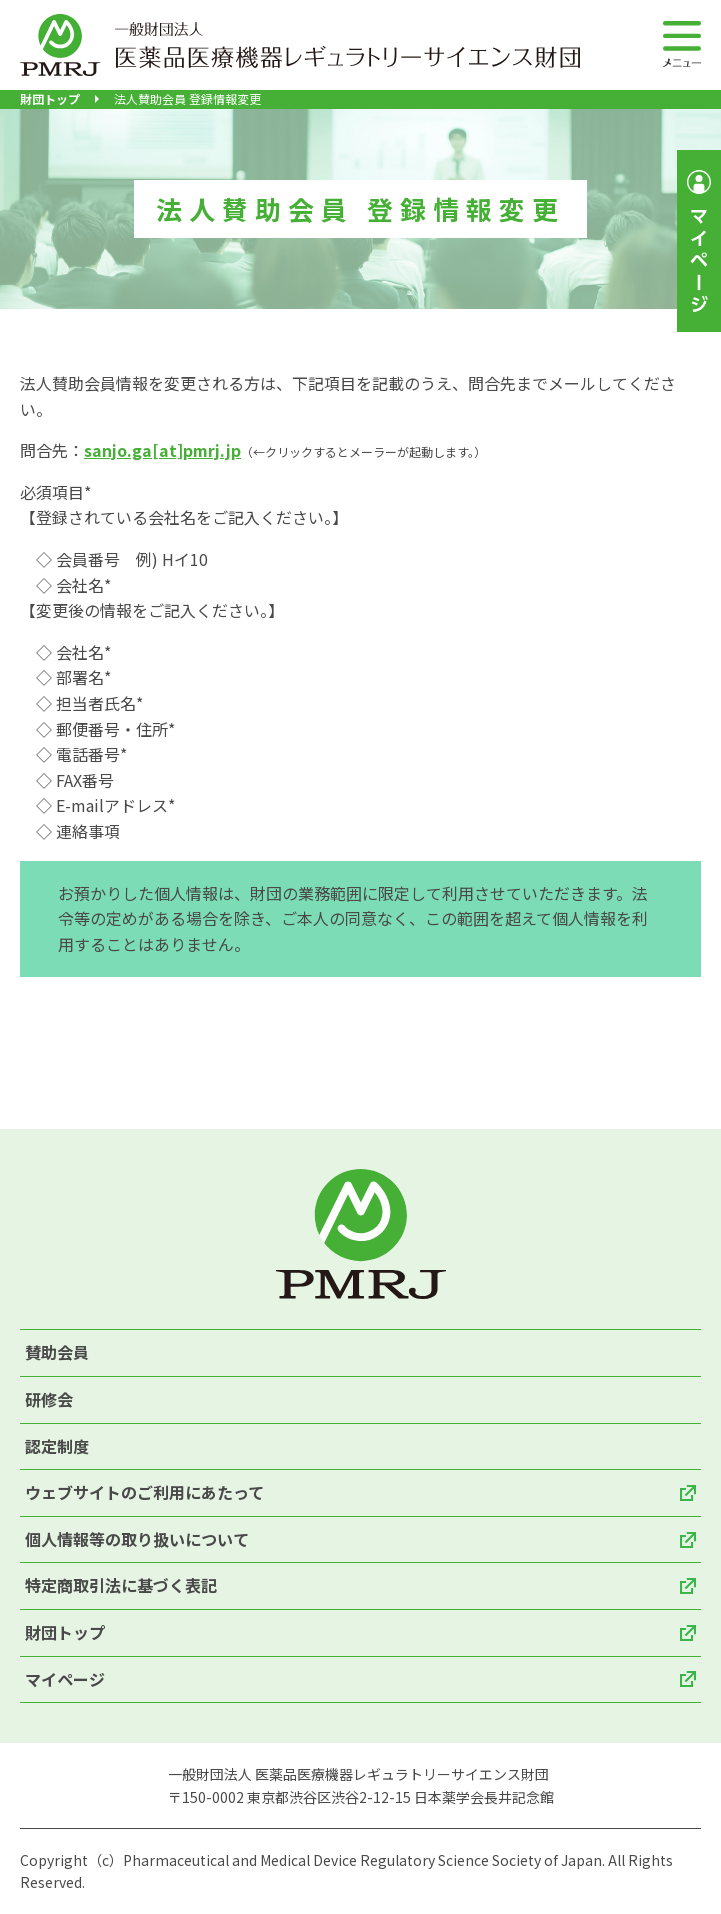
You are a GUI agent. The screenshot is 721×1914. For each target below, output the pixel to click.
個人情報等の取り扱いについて (137, 1539)
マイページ (65, 1679)
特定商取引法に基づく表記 (121, 1585)
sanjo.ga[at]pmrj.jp (162, 450)
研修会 (49, 1399)
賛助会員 (57, 1352)
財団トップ (50, 99)
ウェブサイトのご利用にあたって (144, 1492)
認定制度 (57, 1446)
